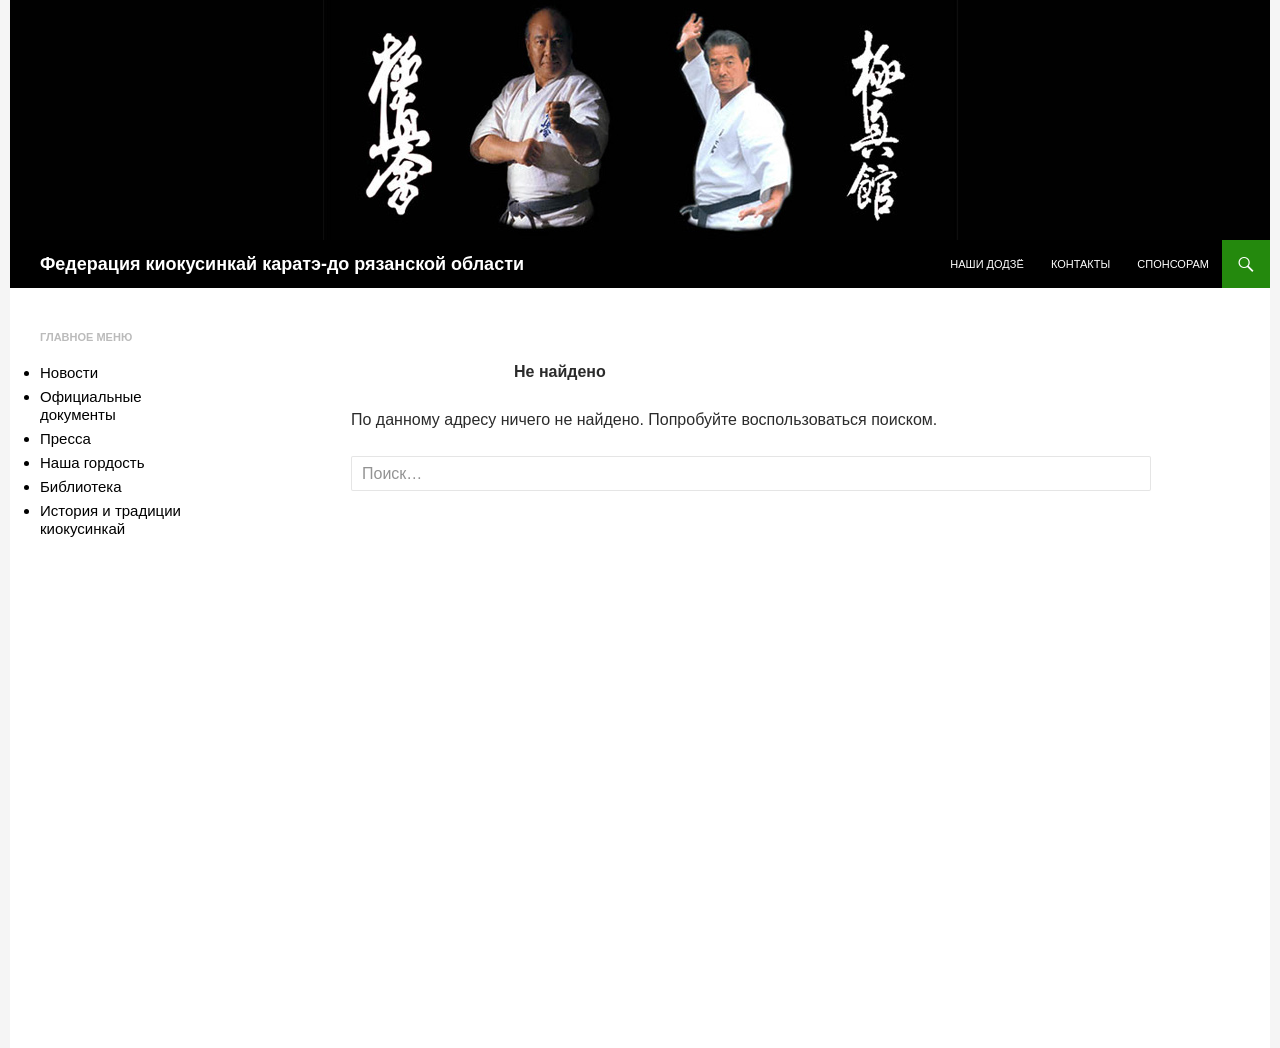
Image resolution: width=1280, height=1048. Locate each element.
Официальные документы (91, 405)
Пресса (65, 438)
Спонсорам (1173, 264)
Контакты (1080, 264)
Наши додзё (987, 264)
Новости (69, 372)
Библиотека (81, 486)
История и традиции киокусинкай (110, 519)
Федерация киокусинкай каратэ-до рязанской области (282, 264)
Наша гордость (92, 462)
